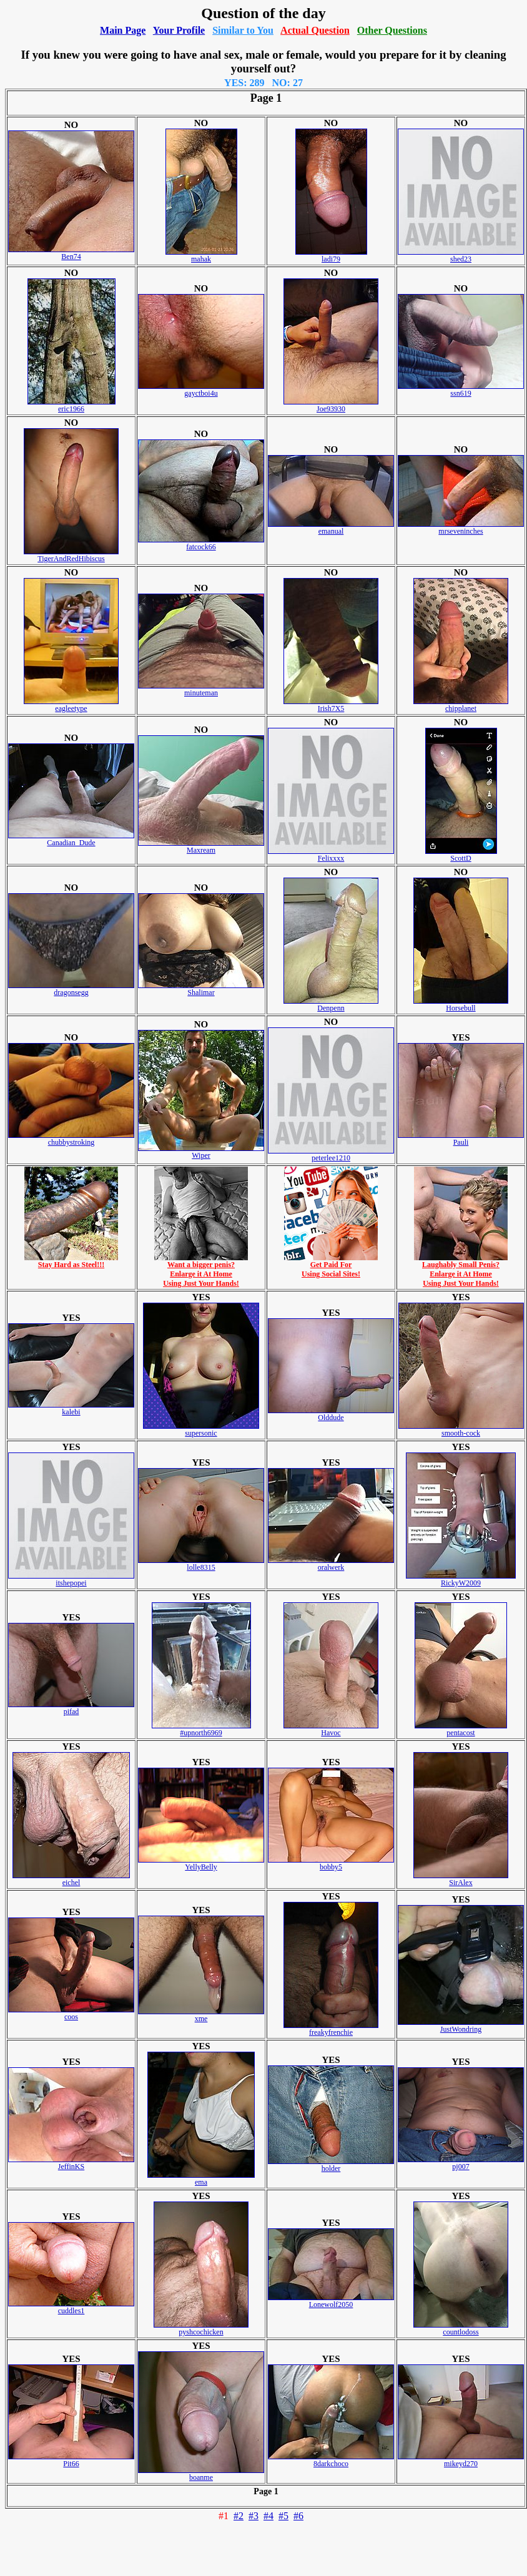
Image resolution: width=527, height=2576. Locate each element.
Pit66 (71, 2460)
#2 (239, 2515)
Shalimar (201, 989)
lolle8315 (201, 1564)
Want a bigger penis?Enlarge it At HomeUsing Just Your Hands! (201, 1270)
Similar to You (242, 30)
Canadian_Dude (71, 839)
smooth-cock (461, 1429)
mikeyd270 (461, 2460)
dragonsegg (71, 989)
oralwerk (331, 1564)
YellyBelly (201, 1863)
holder (331, 2165)
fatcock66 (201, 543)
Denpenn (330, 1004)
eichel (71, 1879)
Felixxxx (331, 855)
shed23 (461, 255)
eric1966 (71, 405)
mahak (201, 255)
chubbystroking (71, 1139)
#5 (283, 2515)
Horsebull (460, 1004)
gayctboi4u (201, 390)
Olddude (331, 1414)
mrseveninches (461, 528)
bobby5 (331, 1863)
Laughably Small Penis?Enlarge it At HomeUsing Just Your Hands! (461, 1270)
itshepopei (71, 1579)
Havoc (330, 1729)
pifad (71, 1708)
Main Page (122, 30)
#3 (254, 2515)
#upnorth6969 (201, 1729)
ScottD (461, 855)
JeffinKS (71, 2163)
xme (201, 2015)
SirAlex (460, 1879)
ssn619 (461, 390)
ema (201, 2179)
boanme (201, 2474)
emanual (331, 528)
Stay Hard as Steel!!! (71, 1261)
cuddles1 (71, 2307)
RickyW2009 (461, 1579)
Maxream (201, 847)
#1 (224, 2515)
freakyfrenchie (330, 2029)
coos (71, 2013)
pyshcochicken (201, 2328)
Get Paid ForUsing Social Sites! (331, 1265)
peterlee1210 (331, 1154)
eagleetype (71, 705)
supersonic (201, 1429)
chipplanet (460, 705)
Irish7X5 (330, 705)
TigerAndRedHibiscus (71, 555)
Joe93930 (330, 405)
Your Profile (179, 30)
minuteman (201, 689)
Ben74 (71, 253)
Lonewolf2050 (331, 2301)
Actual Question (315, 30)
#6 (298, 2515)
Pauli (461, 1139)
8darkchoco (331, 2460)
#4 (268, 2515)
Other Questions (392, 30)
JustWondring (461, 2026)
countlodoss (460, 2328)
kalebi (71, 1408)
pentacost (461, 1729)
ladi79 (331, 255)
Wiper (201, 1152)
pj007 (461, 2163)
